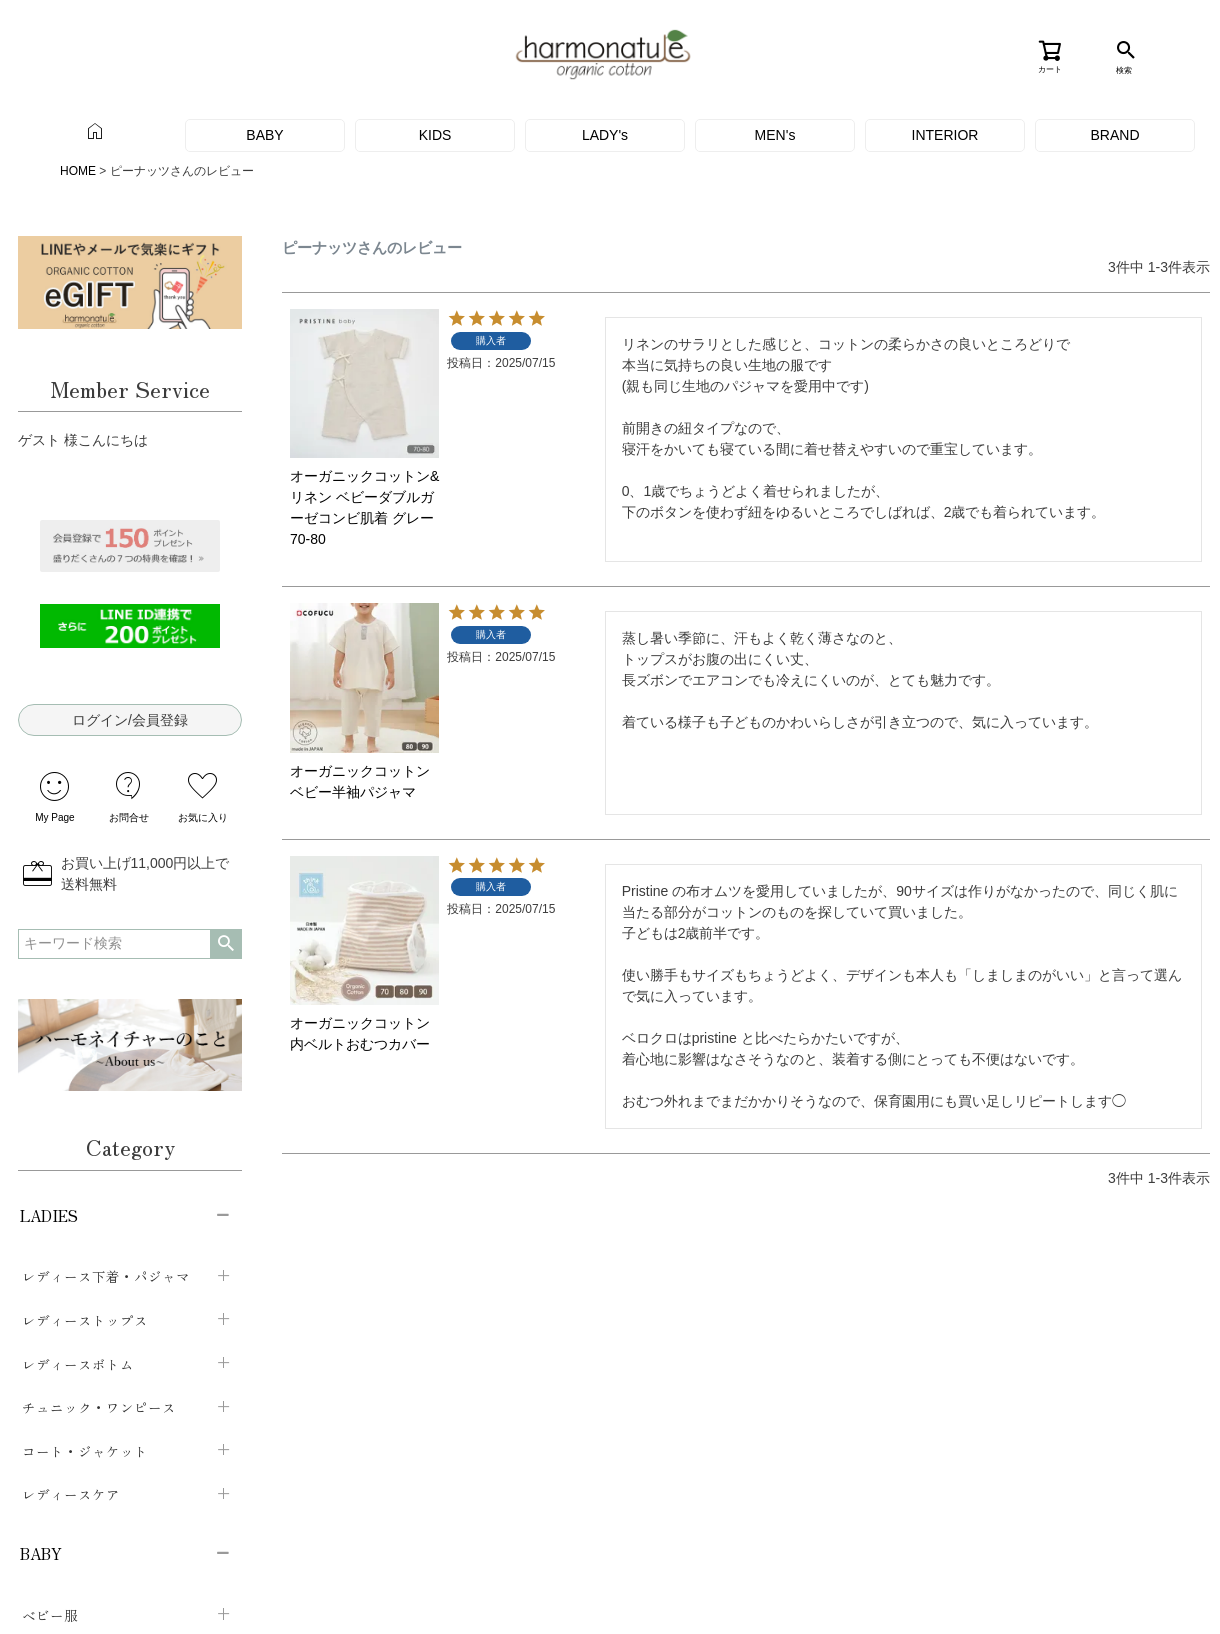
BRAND (1114, 135)
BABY (264, 135)
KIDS (435, 135)
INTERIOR (945, 135)
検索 (128, 944)
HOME (78, 171)
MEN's (775, 135)
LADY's (605, 135)
